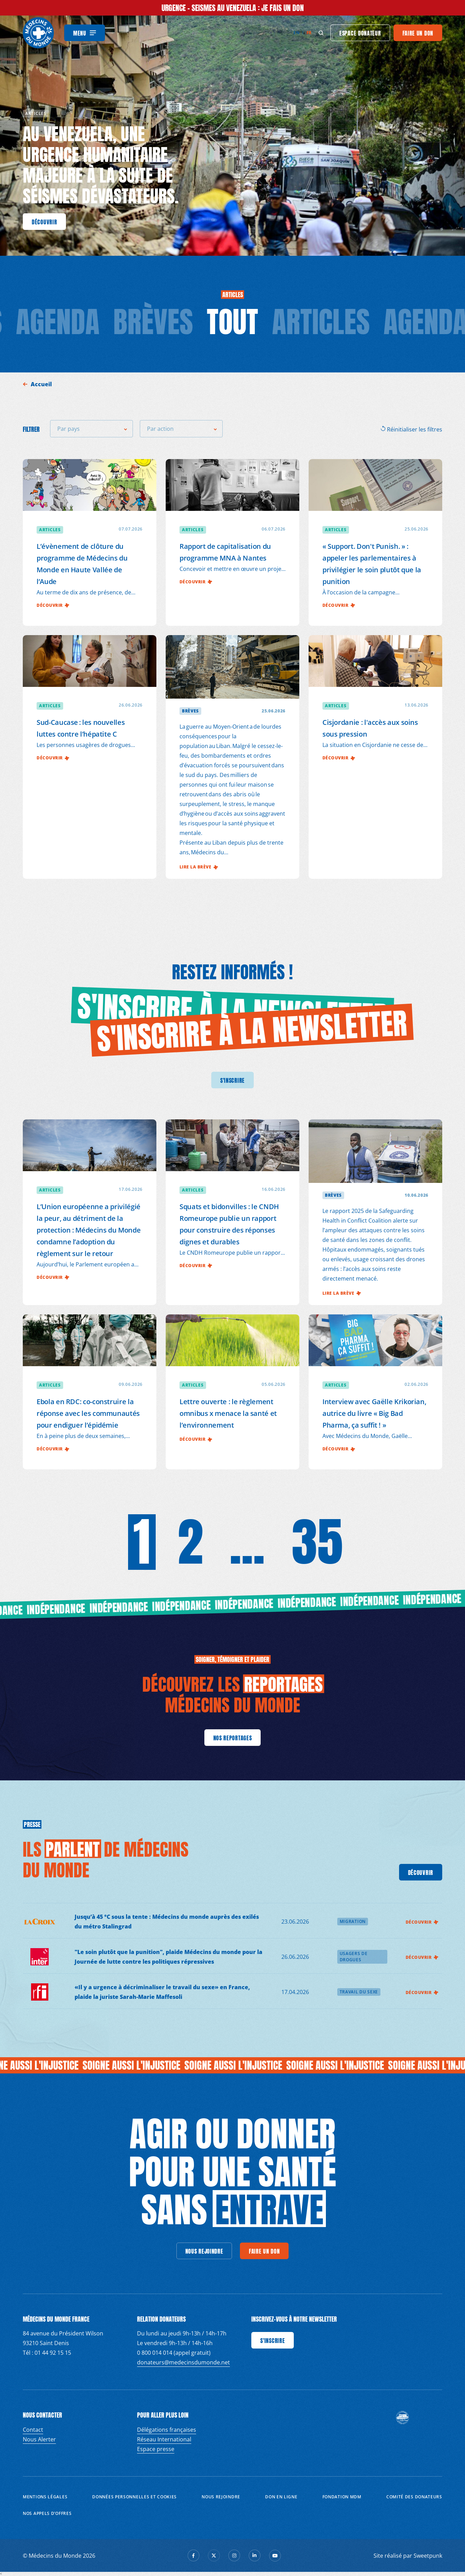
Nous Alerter (39, 2439)
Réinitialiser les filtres (411, 429)
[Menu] (84, 33)
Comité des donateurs (414, 2497)
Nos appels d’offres (47, 2513)
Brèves (153, 322)
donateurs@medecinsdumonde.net (183, 2362)
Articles (321, 322)
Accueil (42, 384)
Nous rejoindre (221, 2497)
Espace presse (155, 2449)
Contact (33, 2429)
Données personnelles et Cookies (134, 2497)
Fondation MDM (341, 2497)
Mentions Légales (45, 2497)
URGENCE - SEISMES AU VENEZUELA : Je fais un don (233, 7)
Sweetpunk (428, 2555)
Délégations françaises (166, 2429)
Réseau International (164, 2439)
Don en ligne (281, 2497)
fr (309, 33)
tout (232, 322)
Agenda (57, 322)
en (296, 33)
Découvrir (422, 1922)
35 (317, 1542)
